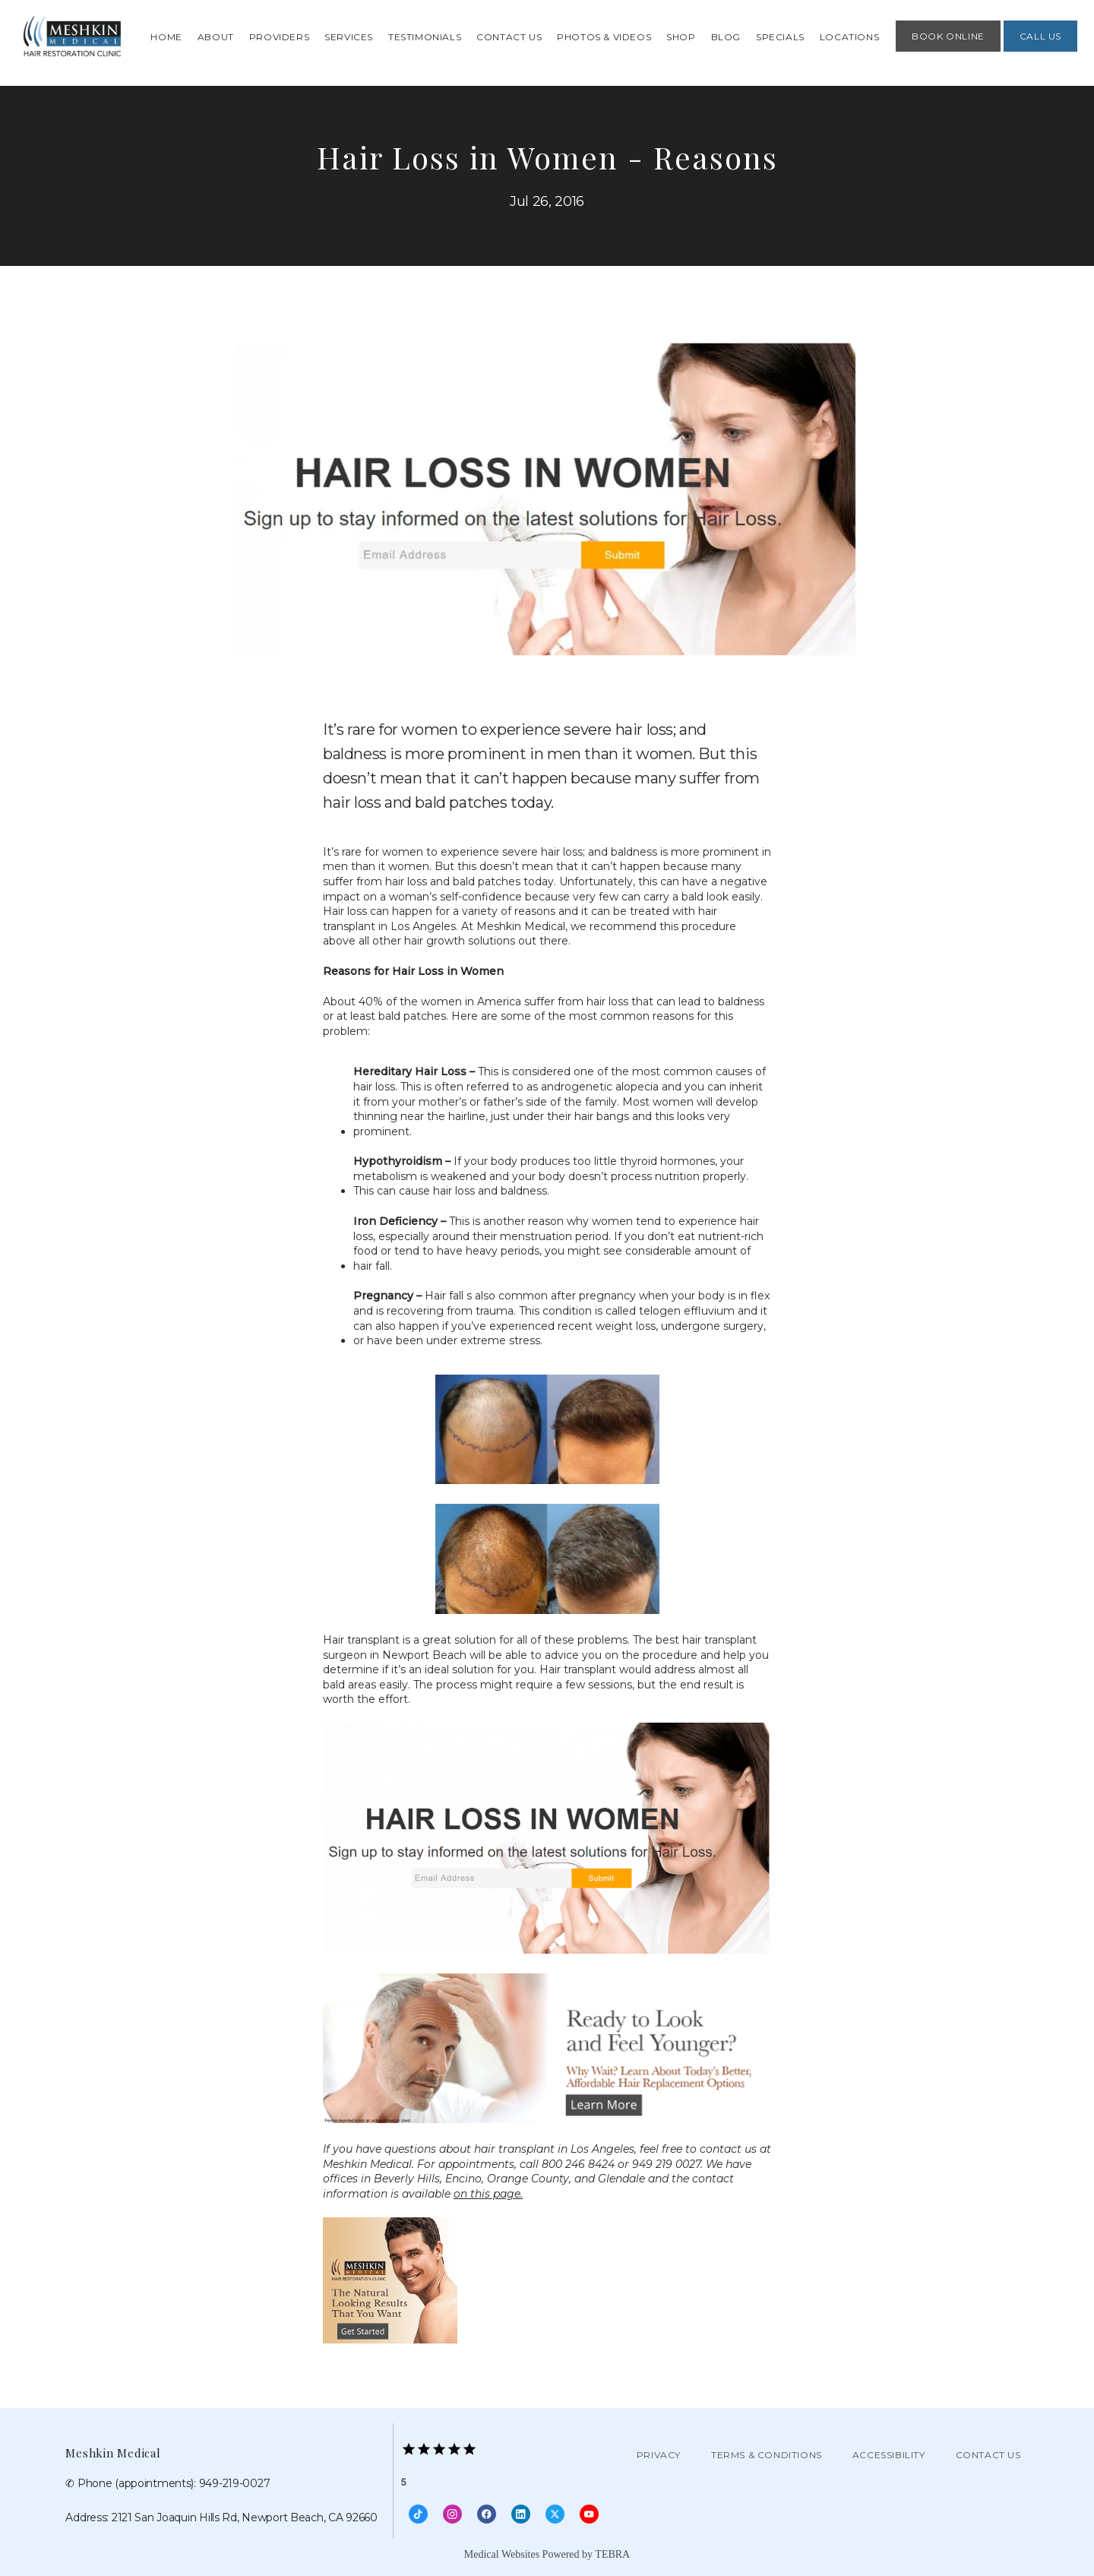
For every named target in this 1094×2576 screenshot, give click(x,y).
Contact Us (509, 37)
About (216, 37)
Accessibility (888, 2454)
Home (166, 37)
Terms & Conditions (766, 2454)
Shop (680, 37)
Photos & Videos (604, 37)
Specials (780, 37)
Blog (726, 37)
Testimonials (424, 37)
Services (348, 37)
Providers (279, 37)
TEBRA (612, 2554)
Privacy (659, 2454)
